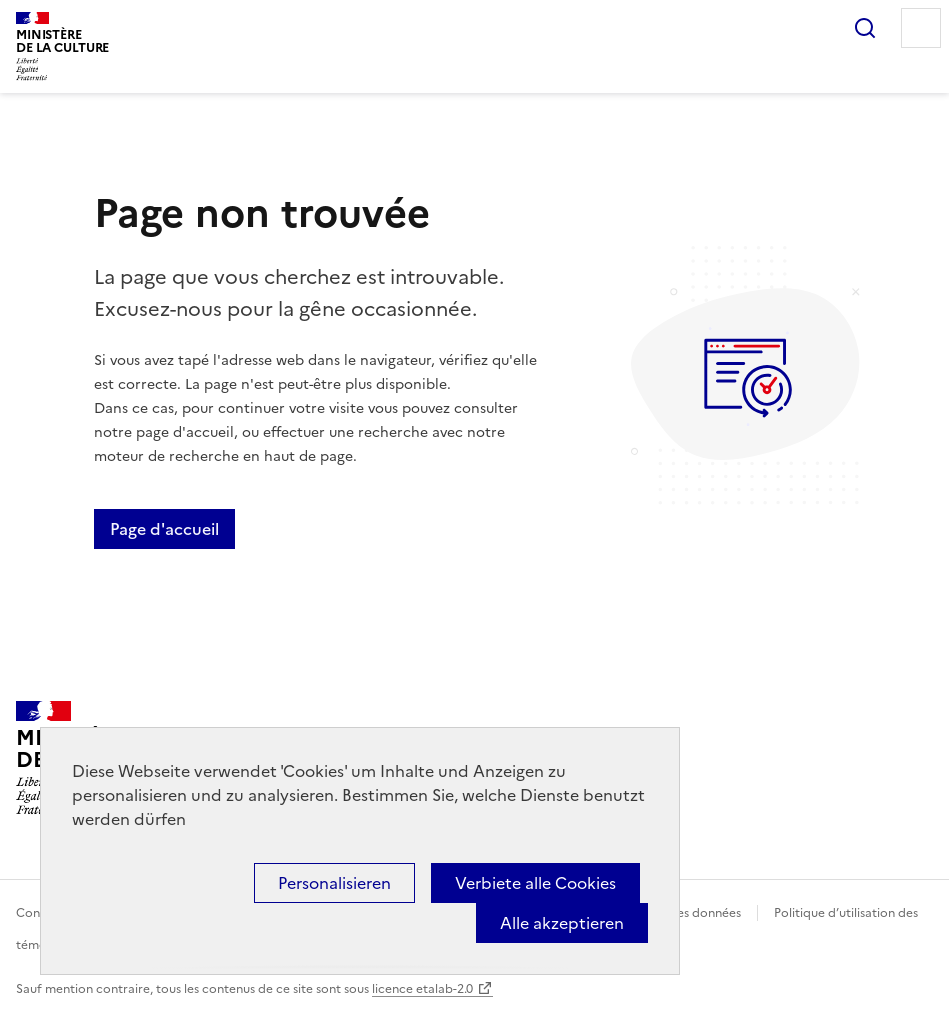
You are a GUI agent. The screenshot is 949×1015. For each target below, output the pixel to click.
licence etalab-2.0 (422, 989)
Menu (921, 28)
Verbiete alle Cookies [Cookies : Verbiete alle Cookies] (535, 883)
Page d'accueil (164, 529)
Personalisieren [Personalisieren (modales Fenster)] (334, 883)
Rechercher (865, 28)
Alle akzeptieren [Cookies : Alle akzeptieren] (562, 923)
